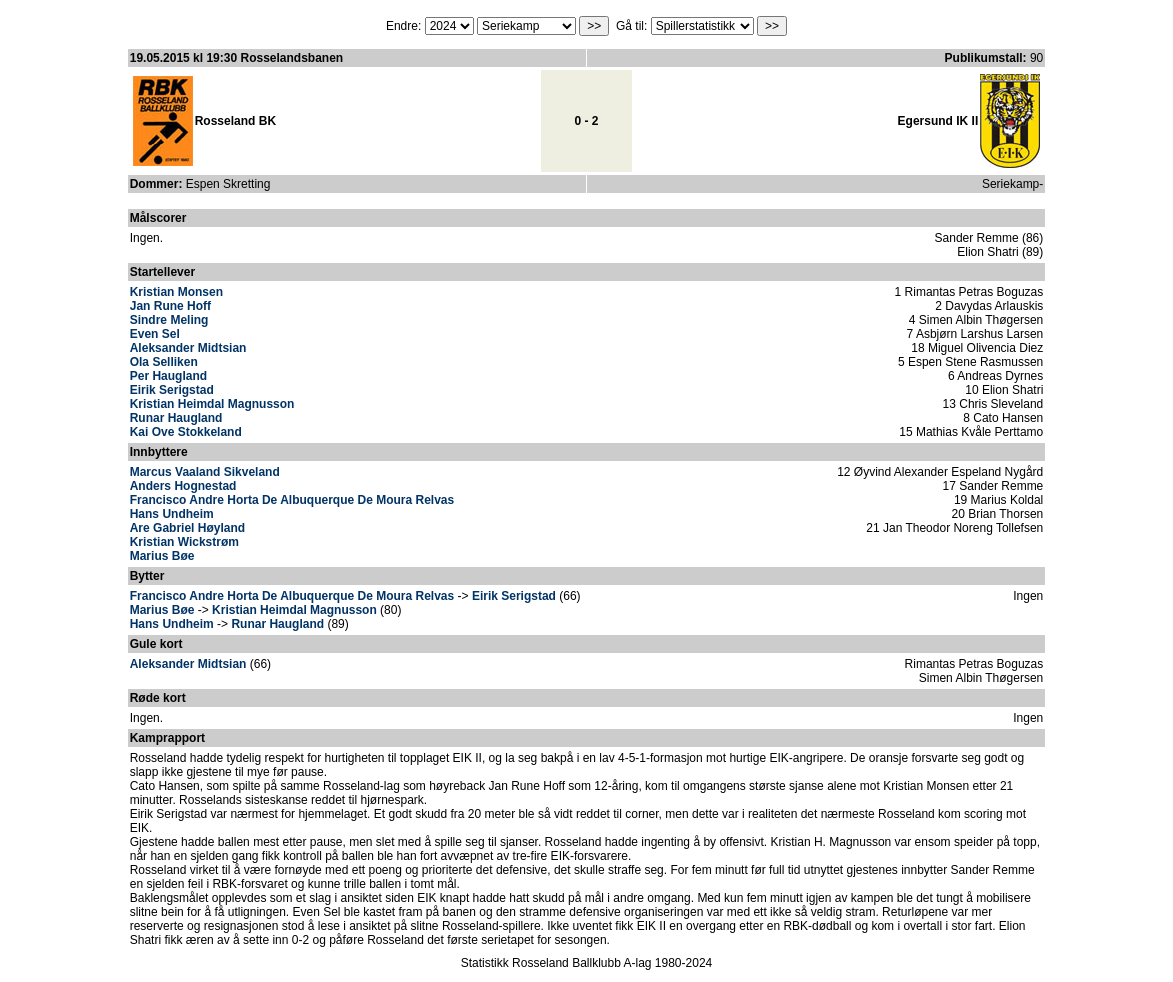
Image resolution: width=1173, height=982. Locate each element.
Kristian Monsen (176, 292)
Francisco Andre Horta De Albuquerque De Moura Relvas (292, 500)
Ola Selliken (164, 362)
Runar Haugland (176, 418)
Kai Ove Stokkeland (186, 432)
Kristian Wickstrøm (184, 542)
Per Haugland (168, 376)
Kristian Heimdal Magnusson (212, 404)
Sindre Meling (169, 320)
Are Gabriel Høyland (187, 528)
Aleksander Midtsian (188, 348)
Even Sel (155, 334)
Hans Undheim (172, 514)
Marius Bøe (162, 556)
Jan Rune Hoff (170, 306)
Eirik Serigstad (172, 390)
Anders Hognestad (183, 486)
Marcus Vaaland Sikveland (205, 472)
